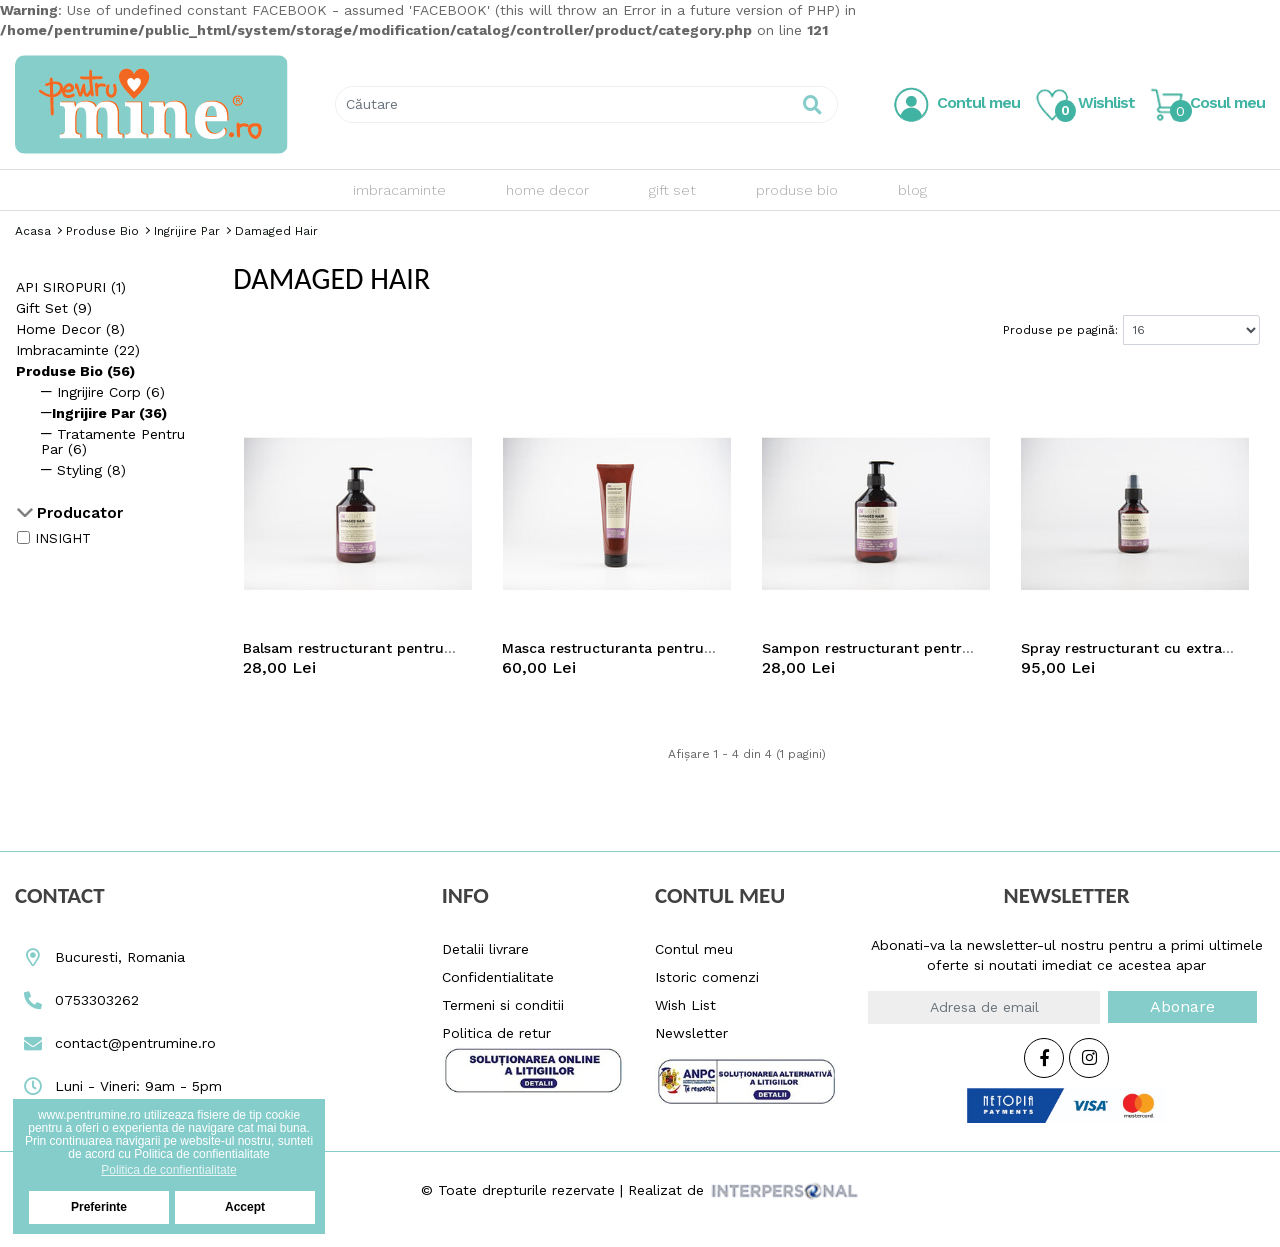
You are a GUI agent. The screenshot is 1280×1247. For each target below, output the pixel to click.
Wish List (685, 1005)
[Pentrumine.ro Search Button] (812, 104)
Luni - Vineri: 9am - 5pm (118, 1086)
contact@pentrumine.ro (115, 1043)
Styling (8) (83, 470)
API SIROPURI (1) (71, 287)
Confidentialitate (498, 977)
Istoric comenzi (707, 977)
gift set (672, 190)
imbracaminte (399, 190)
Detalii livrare (485, 949)
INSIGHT (63, 538)
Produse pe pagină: (1060, 330)
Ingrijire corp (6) (103, 392)
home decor (547, 190)
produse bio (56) (75, 371)
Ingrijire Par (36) (104, 413)
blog (912, 190)
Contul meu (694, 949)
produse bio (797, 190)
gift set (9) (54, 308)
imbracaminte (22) (78, 350)
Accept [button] (245, 1207)
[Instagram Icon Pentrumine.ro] (1089, 1059)
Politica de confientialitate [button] (168, 1170)
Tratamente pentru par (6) (113, 441)
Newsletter (691, 1033)
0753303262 (77, 1000)
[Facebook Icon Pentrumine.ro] (1044, 1059)
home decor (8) (70, 329)
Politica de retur (496, 1033)
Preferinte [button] (99, 1207)
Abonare (1182, 1006)
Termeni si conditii (503, 1005)
